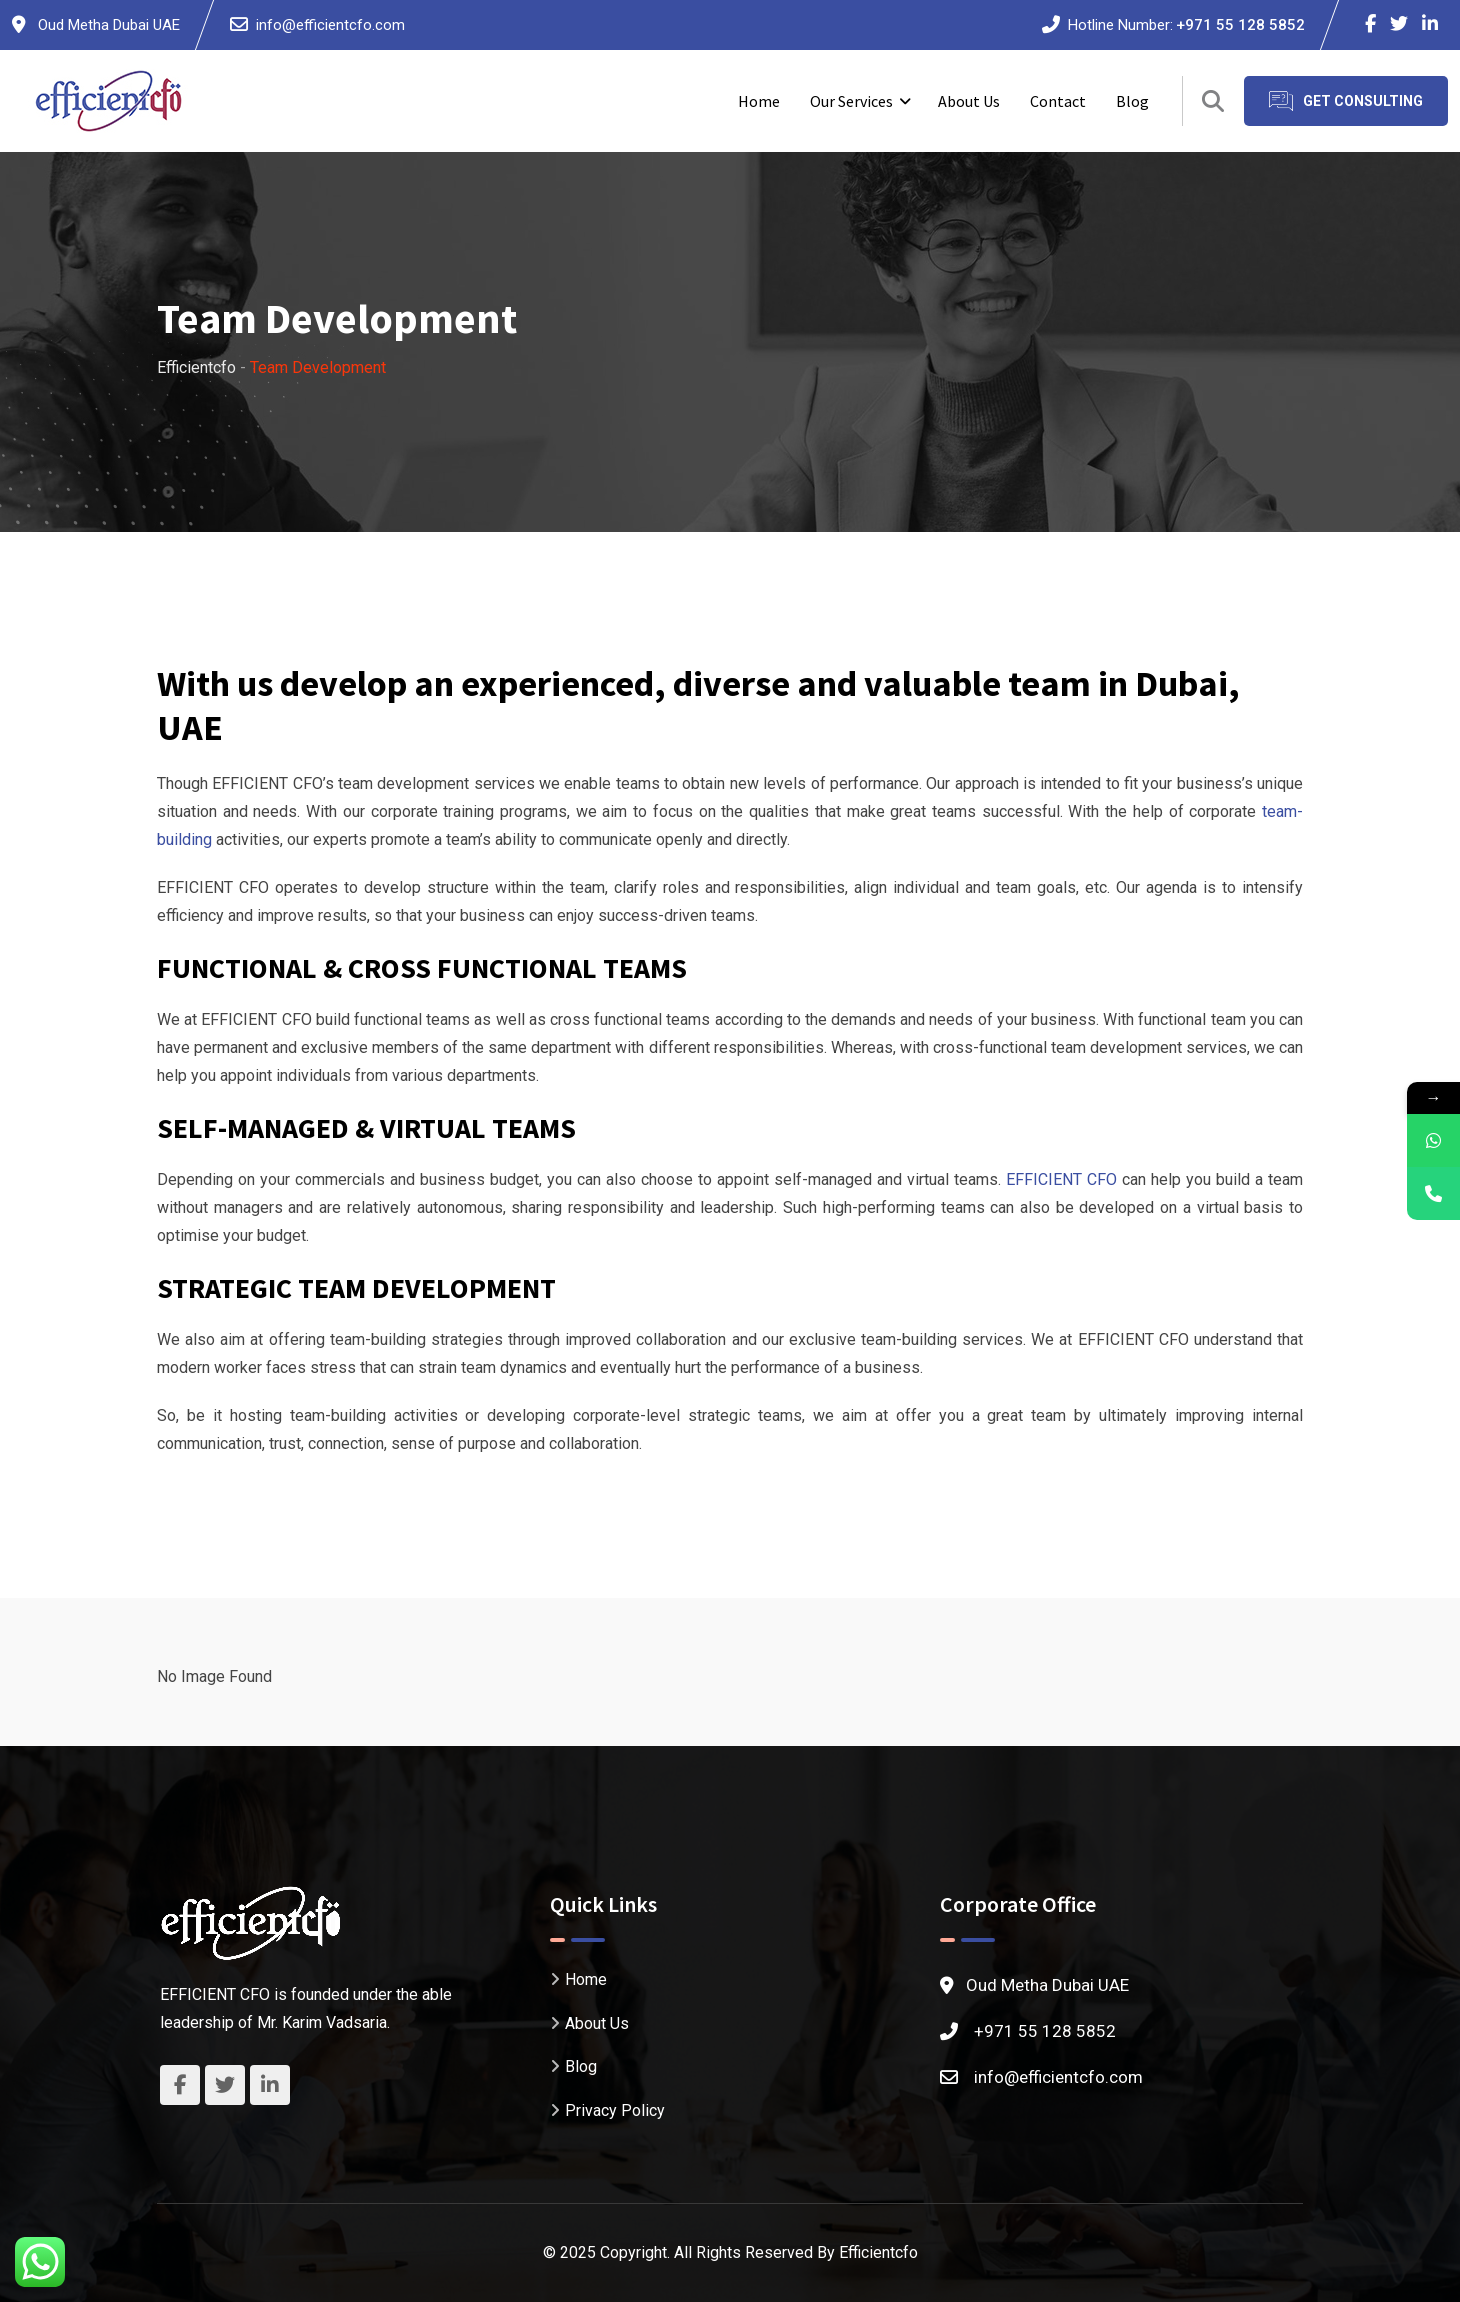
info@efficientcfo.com (330, 25)
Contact (1058, 101)
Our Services (851, 101)
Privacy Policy (615, 2109)
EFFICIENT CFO (1061, 1179)
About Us (969, 101)
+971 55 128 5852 (1240, 25)
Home (759, 101)
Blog (1132, 101)
